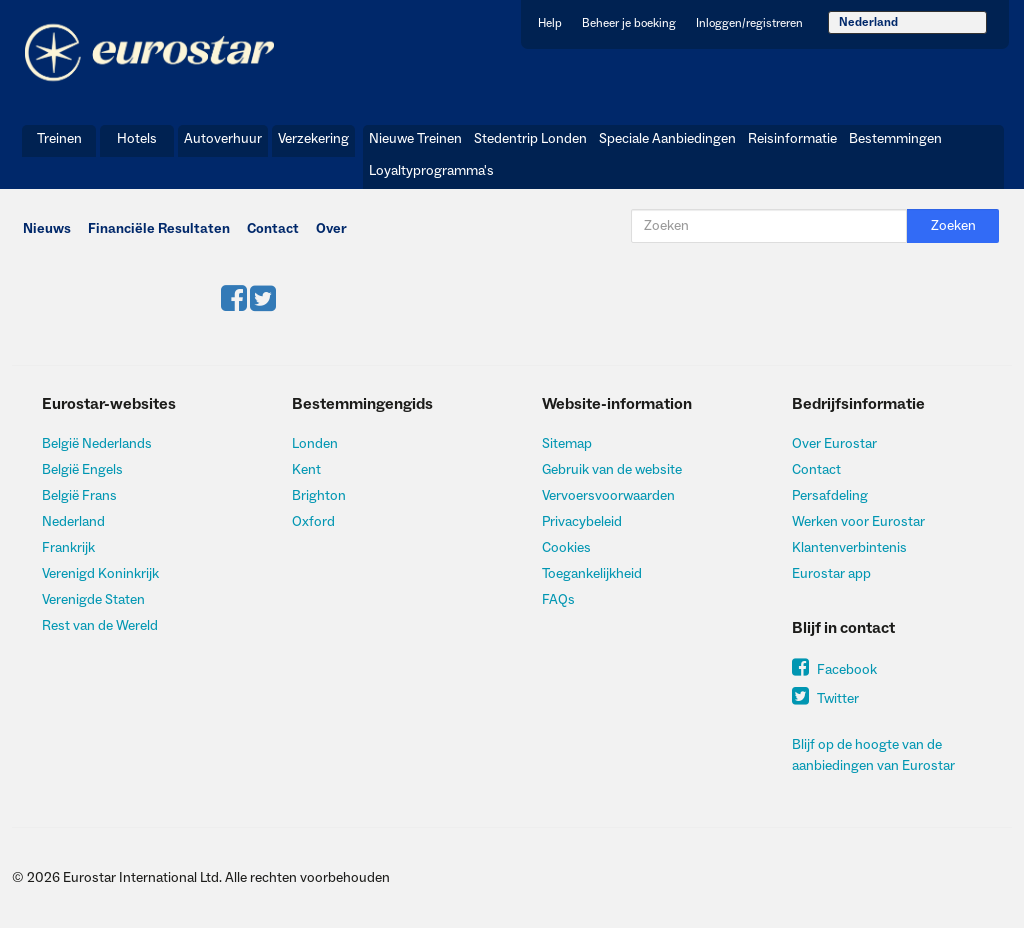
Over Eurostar (834, 444)
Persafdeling (830, 496)
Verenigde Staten (93, 600)
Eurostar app (831, 574)
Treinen (59, 139)
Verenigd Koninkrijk (100, 574)
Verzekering (313, 139)
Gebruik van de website (612, 470)
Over (331, 229)
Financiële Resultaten (159, 229)
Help (550, 23)
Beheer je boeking (629, 23)
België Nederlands (97, 444)
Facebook (834, 670)
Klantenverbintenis (849, 548)
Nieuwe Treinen (415, 139)
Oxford (313, 522)
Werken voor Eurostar (858, 522)
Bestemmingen (895, 139)
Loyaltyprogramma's (431, 171)
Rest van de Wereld (100, 626)
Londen (315, 444)
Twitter (825, 699)
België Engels (82, 470)
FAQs (558, 600)
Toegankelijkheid (592, 574)
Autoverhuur (223, 139)
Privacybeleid (582, 522)
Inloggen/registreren (749, 23)
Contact (273, 229)
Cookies (566, 548)
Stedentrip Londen (530, 139)
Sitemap (567, 444)
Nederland (868, 22)
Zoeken (953, 226)
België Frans (79, 496)
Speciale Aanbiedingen (667, 139)
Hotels (137, 139)
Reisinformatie (792, 139)
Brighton (319, 496)
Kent (306, 470)
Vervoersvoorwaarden (608, 496)
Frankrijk (68, 548)
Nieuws (47, 229)
